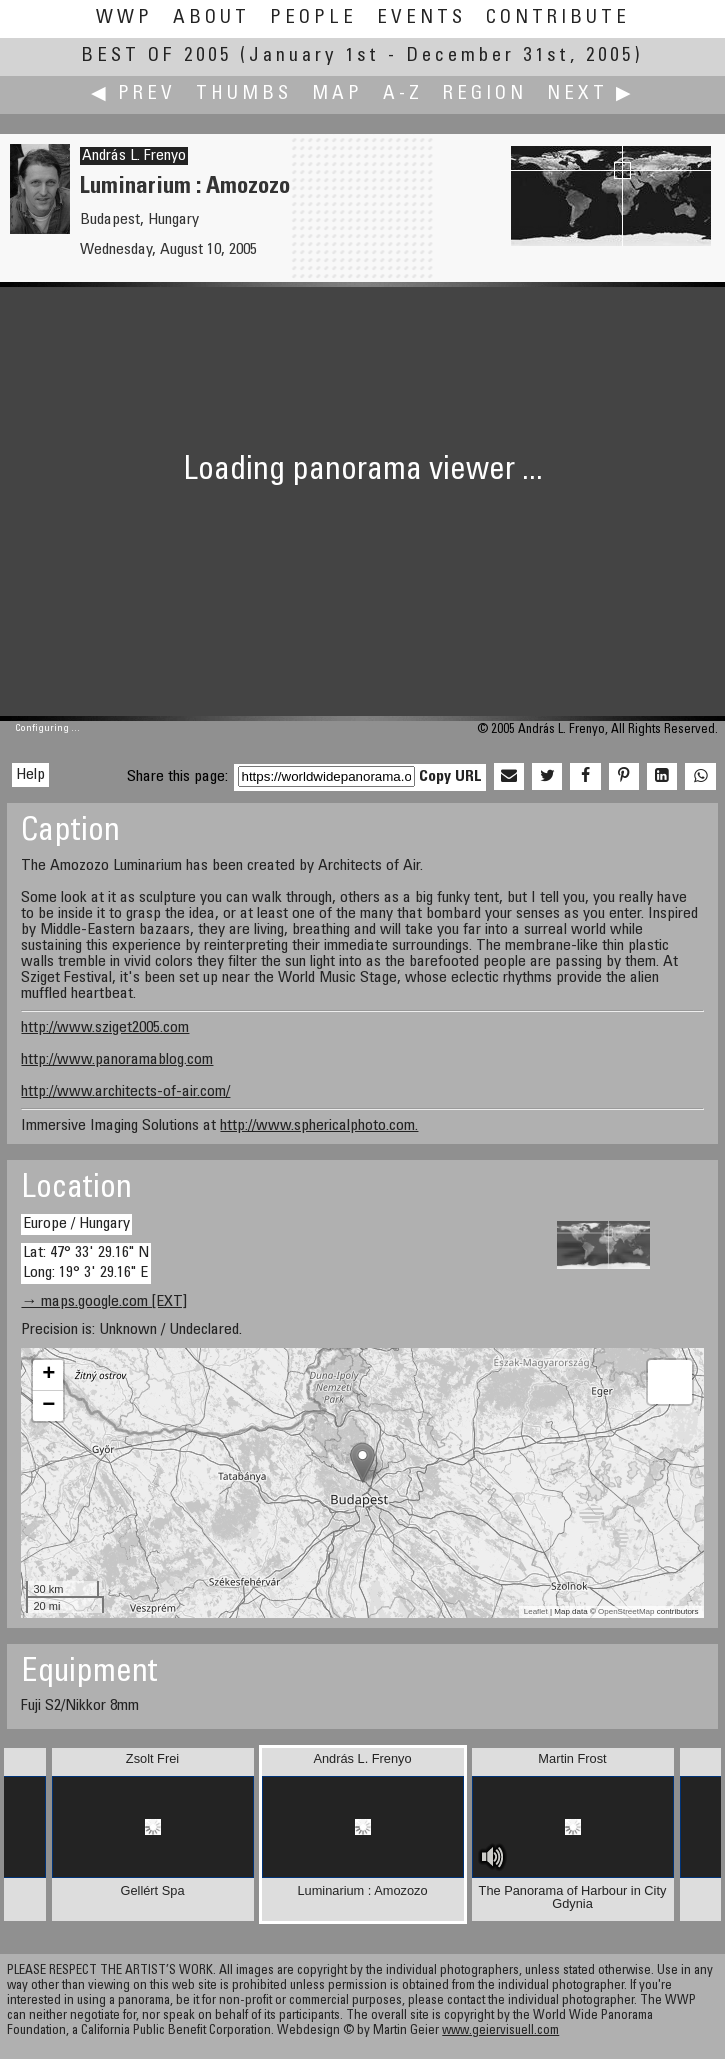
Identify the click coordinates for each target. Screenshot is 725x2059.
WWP (124, 18)
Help (30, 775)
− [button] (48, 1406)
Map (337, 94)
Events (421, 18)
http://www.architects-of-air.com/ (125, 1092)
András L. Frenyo (134, 156)
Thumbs (244, 94)
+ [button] (48, 1375)
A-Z (403, 94)
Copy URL (450, 777)
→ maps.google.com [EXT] (104, 1302)
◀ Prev (133, 94)
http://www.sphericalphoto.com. (319, 1126)
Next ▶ (591, 94)
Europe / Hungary (76, 1224)
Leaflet (536, 1611)
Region (485, 94)
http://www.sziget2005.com (105, 1028)
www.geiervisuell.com (500, 2031)
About (211, 18)
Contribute (558, 18)
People (313, 18)
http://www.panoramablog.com (117, 1060)
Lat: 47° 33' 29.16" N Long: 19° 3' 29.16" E (86, 1262)
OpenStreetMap (626, 1611)
